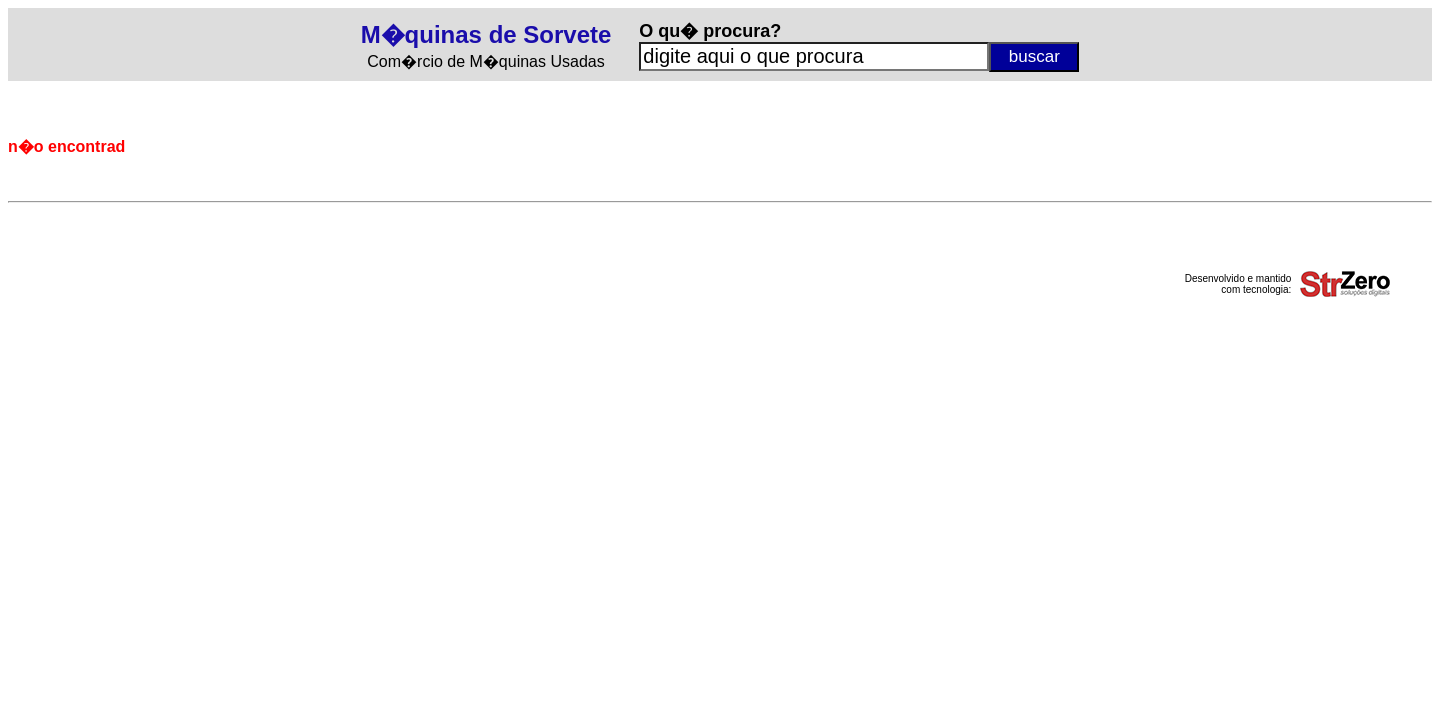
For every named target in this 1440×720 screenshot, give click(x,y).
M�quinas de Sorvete (486, 34)
